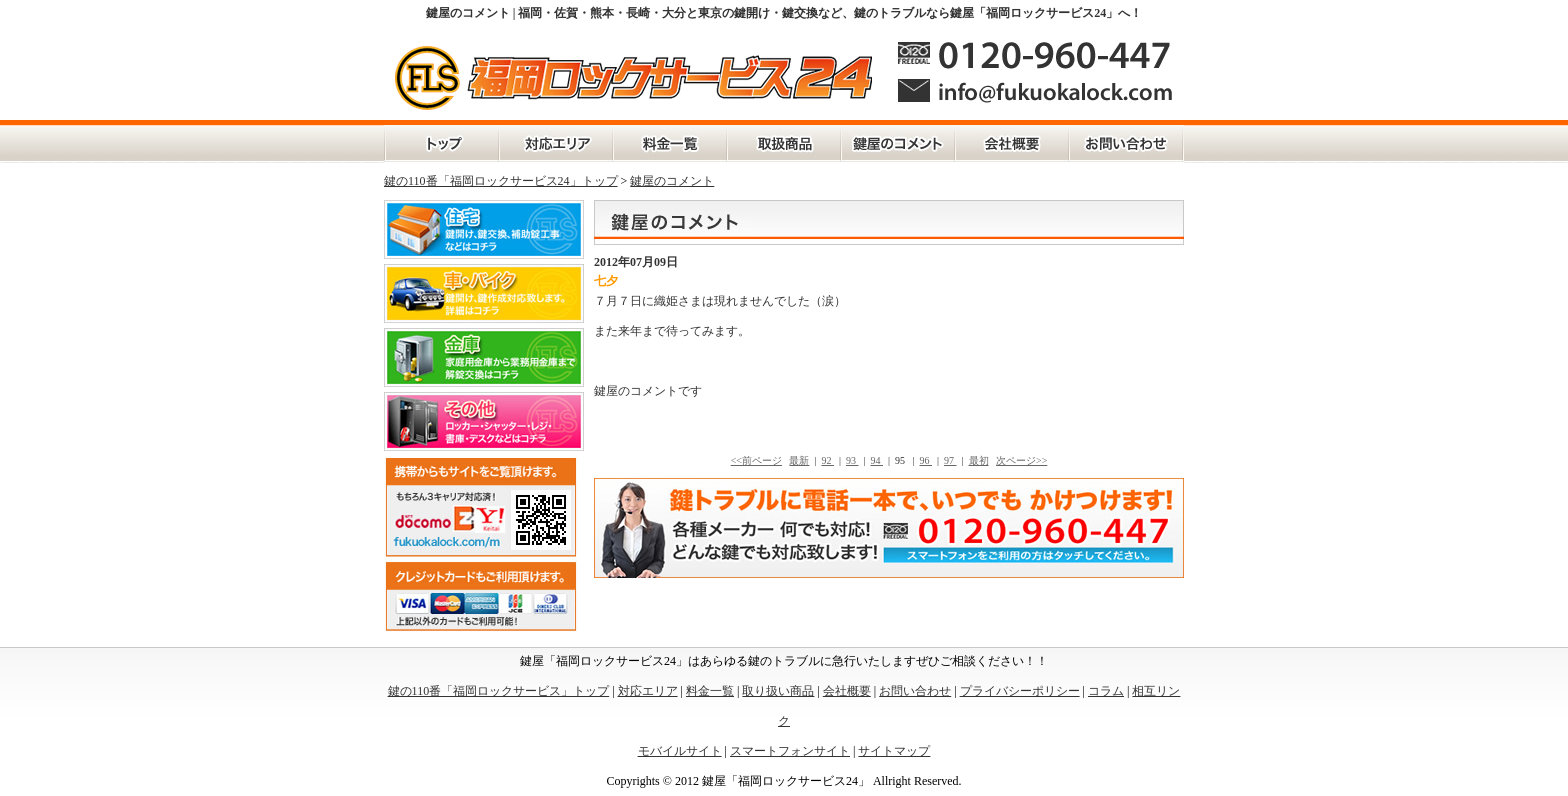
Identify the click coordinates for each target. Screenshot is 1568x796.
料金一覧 (670, 144)
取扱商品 (784, 144)
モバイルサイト (680, 751)
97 (950, 460)
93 (852, 460)
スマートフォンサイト (790, 751)
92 (827, 460)
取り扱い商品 (778, 691)
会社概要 (1012, 144)
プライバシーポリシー (1020, 691)
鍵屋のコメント (898, 144)
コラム (1106, 691)
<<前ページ (756, 460)
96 (926, 460)
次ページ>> (1021, 460)
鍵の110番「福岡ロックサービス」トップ (441, 144)
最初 (979, 460)
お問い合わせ (1126, 144)
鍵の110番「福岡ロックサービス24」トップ (501, 181)
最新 (799, 460)
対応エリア (556, 144)
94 (877, 460)
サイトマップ (894, 751)
